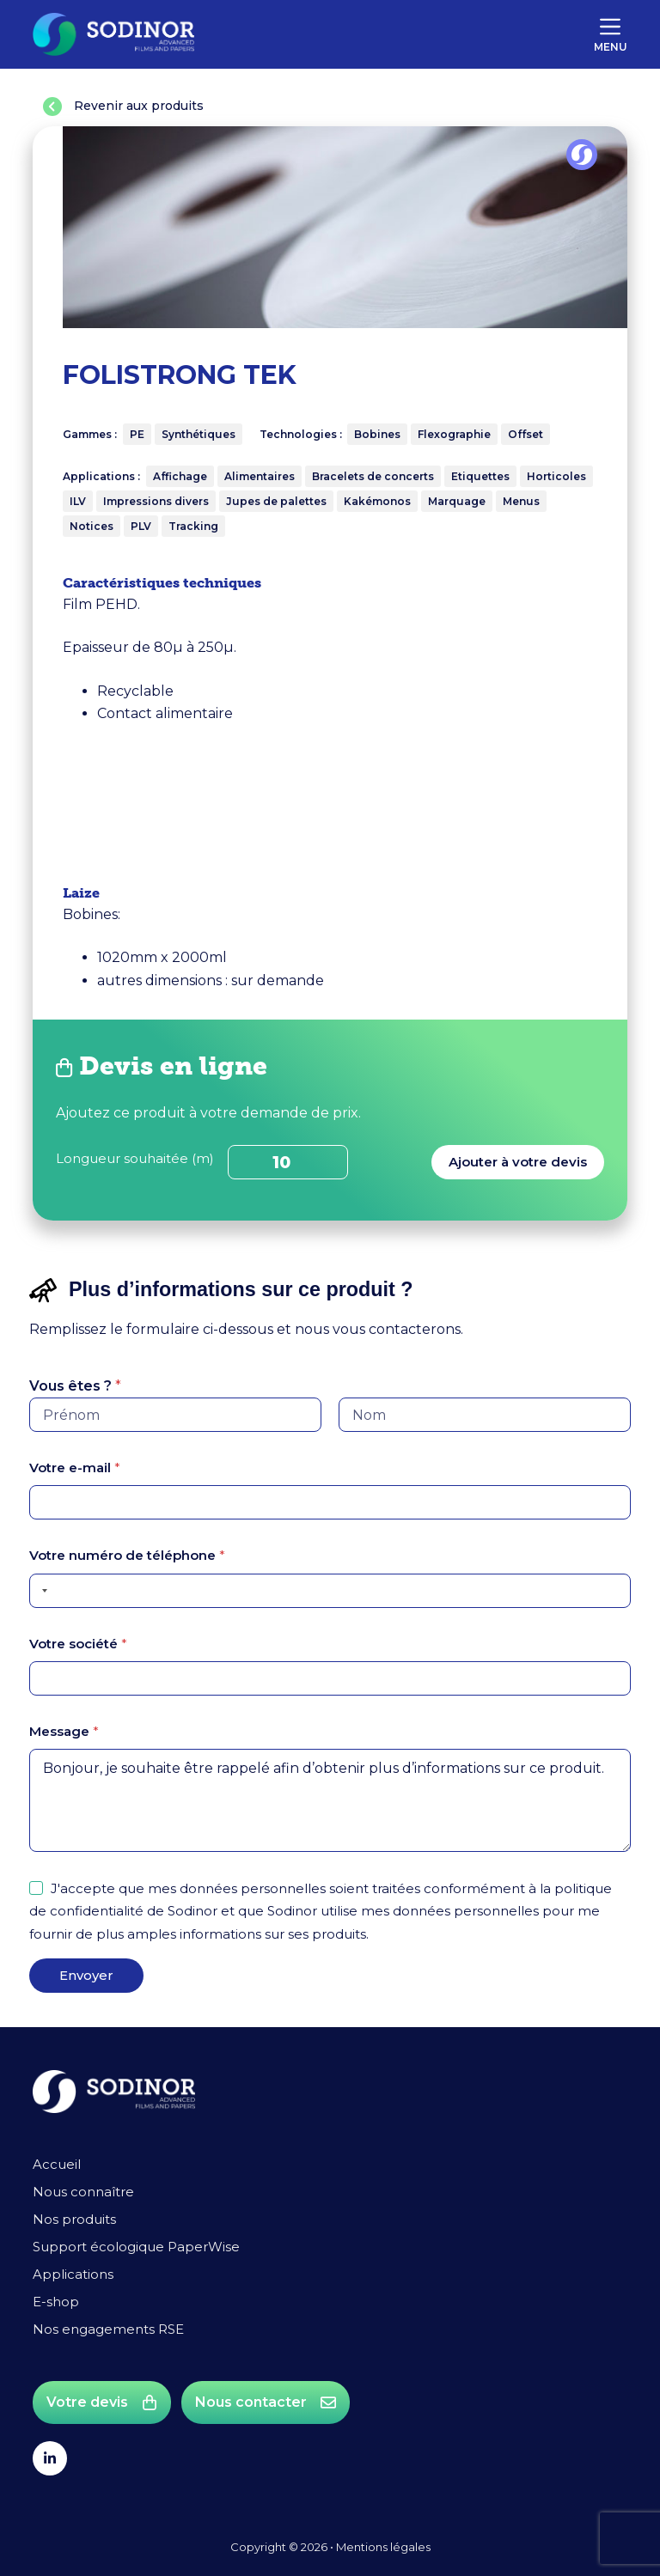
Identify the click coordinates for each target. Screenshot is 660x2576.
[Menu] (610, 34)
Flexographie (454, 434)
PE (137, 434)
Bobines (377, 434)
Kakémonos (377, 501)
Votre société (78, 1643)
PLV (141, 526)
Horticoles (556, 476)
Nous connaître (83, 2191)
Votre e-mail (74, 1467)
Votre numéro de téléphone (127, 1555)
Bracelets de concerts (373, 476)
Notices (91, 526)
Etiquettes (480, 476)
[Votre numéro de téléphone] (330, 1591)
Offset (525, 434)
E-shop (56, 2301)
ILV (78, 501)
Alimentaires (259, 476)
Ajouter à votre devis (518, 1162)
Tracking (193, 526)
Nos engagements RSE (108, 2329)
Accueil (57, 2164)
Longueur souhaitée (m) (135, 1158)
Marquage (457, 501)
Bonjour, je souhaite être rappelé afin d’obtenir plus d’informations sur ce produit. (330, 1800)
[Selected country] (41, 1590)
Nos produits (74, 2219)
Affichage (180, 476)
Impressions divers (156, 501)
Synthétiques (198, 434)
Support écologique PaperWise (136, 2246)
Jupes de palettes (276, 501)
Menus (521, 501)
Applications (73, 2274)
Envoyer (86, 1975)
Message (64, 1731)
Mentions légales (383, 2547)
